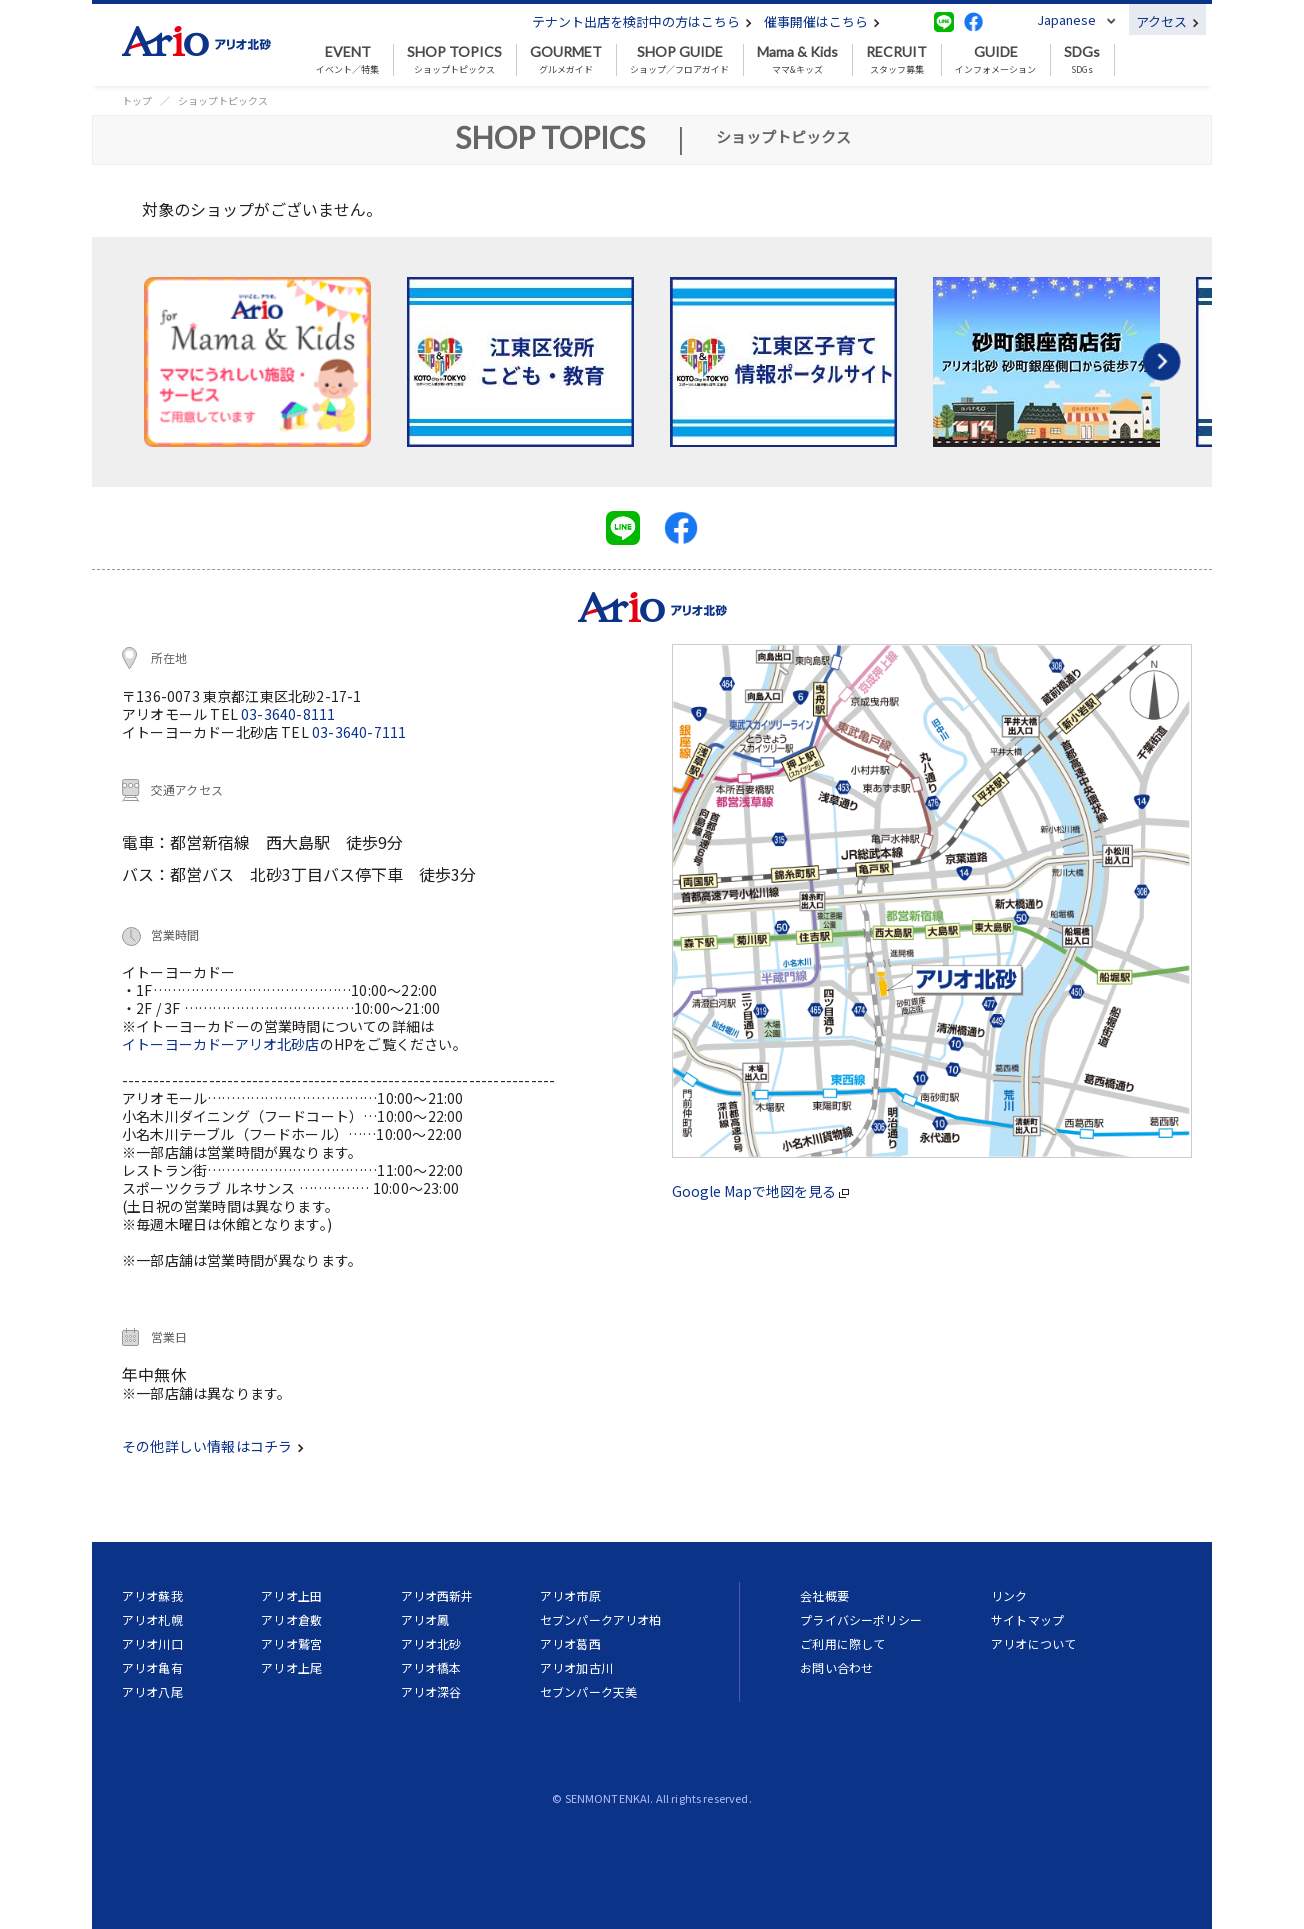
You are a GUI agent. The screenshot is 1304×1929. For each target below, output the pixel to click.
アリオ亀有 (152, 1667)
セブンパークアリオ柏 (601, 1619)
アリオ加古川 (576, 1667)
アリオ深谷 (431, 1691)
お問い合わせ (836, 1667)
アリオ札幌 (152, 1619)
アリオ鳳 (425, 1619)
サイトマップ (1027, 1619)
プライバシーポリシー (861, 1619)
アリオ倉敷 (291, 1619)
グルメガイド (566, 60)
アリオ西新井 (437, 1595)
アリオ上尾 (291, 1667)
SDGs (1082, 60)
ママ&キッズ (797, 60)
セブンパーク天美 (588, 1691)
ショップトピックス (454, 60)
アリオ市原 (570, 1595)
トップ (137, 100)
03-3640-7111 (359, 732)
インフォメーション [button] (995, 60)
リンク (1009, 1595)
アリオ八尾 (152, 1691)
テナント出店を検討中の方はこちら (642, 21)
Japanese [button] (1066, 19)
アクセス (1167, 21)
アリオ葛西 (570, 1643)
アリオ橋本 (431, 1667)
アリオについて (1033, 1643)
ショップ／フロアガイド (679, 60)
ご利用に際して (842, 1643)
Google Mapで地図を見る (760, 1191)
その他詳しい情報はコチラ (213, 1446)
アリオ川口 (152, 1643)
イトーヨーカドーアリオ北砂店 (221, 1044)
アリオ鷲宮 (291, 1643)
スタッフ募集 (896, 60)
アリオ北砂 (431, 1643)
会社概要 (824, 1595)
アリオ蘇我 (152, 1595)
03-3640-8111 (288, 714)
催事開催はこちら (822, 21)
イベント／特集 (347, 60)
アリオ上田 (291, 1595)
